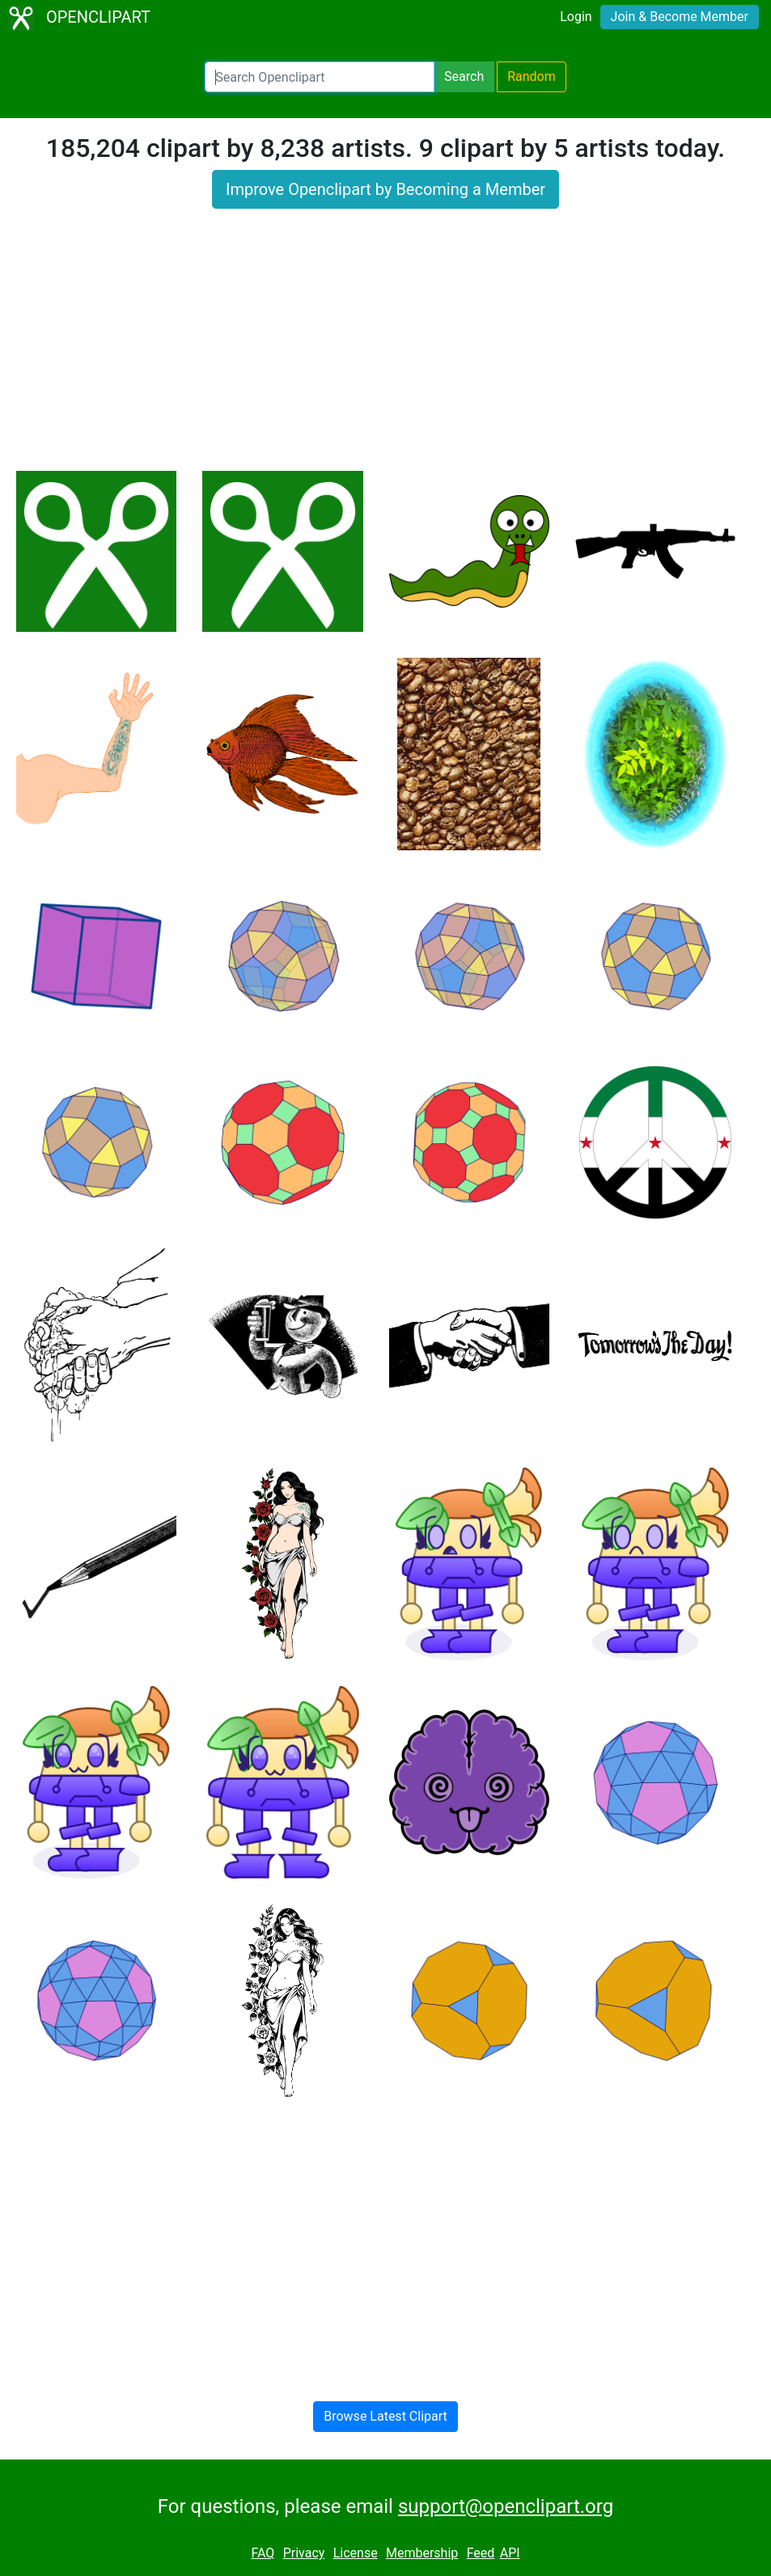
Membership (422, 2553)
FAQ (262, 2553)
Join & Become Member (679, 16)
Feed (481, 2553)
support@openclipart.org (505, 2506)
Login (575, 16)
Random (531, 76)
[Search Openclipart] (319, 76)
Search (464, 76)
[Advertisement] (385, 349)
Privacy (304, 2553)
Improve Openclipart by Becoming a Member (385, 189)
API (510, 2553)
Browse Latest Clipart (385, 2416)
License (355, 2553)
